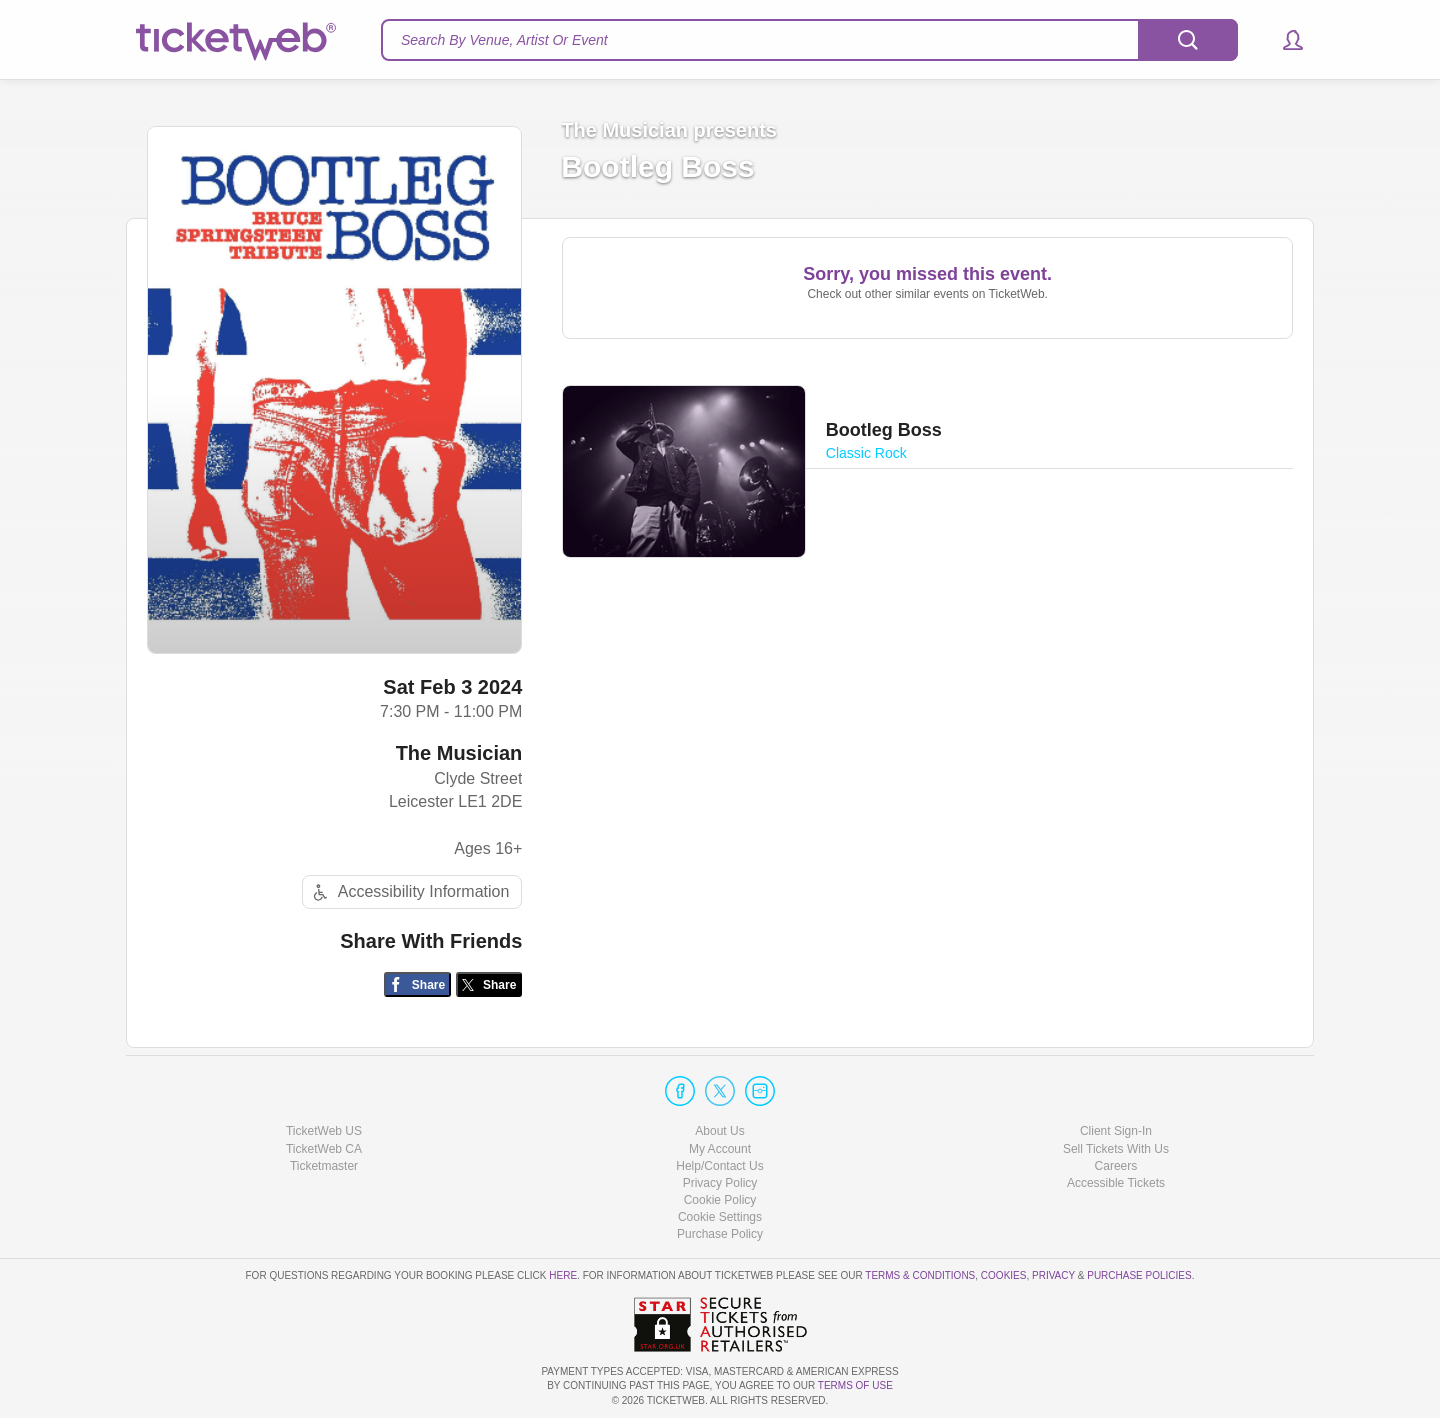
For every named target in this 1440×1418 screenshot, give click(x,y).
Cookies (1004, 1275)
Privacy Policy (720, 1183)
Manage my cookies (720, 1217)
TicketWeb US (324, 1131)
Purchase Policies (1139, 1275)
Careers (1116, 1166)
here (563, 1275)
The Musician (459, 753)
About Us (719, 1131)
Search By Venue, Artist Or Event (504, 40)
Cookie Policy (720, 1200)
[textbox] (809, 40)
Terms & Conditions (920, 1275)
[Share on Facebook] (417, 984)
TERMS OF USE (855, 1385)
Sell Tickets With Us (1116, 1149)
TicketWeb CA (324, 1149)
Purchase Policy (720, 1234)
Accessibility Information (409, 892)
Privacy (1053, 1275)
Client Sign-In (1116, 1131)
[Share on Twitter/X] (489, 984)
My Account (720, 1149)
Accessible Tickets (1116, 1183)
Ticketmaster (324, 1166)
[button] (1283, 40)
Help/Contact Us (719, 1166)
